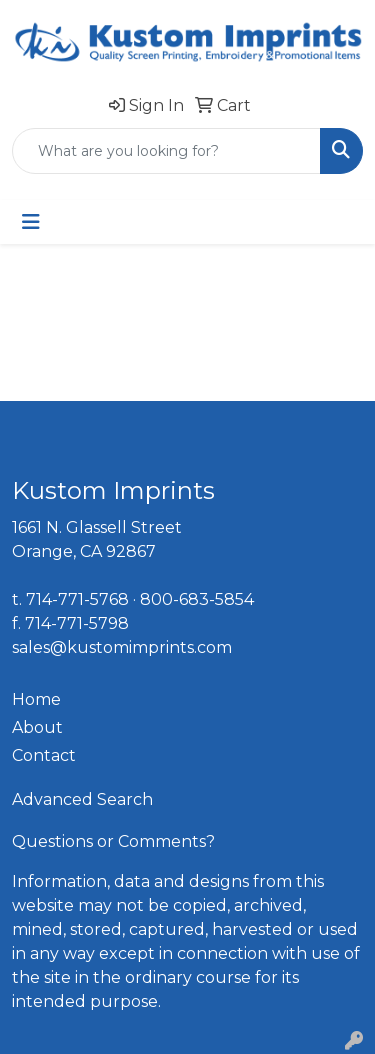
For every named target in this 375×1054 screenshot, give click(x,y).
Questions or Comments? (113, 841)
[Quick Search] (166, 151)
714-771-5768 (77, 599)
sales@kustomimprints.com (122, 647)
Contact (44, 755)
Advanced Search (82, 799)
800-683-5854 (197, 599)
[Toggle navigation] (31, 222)
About (37, 727)
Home (36, 699)
